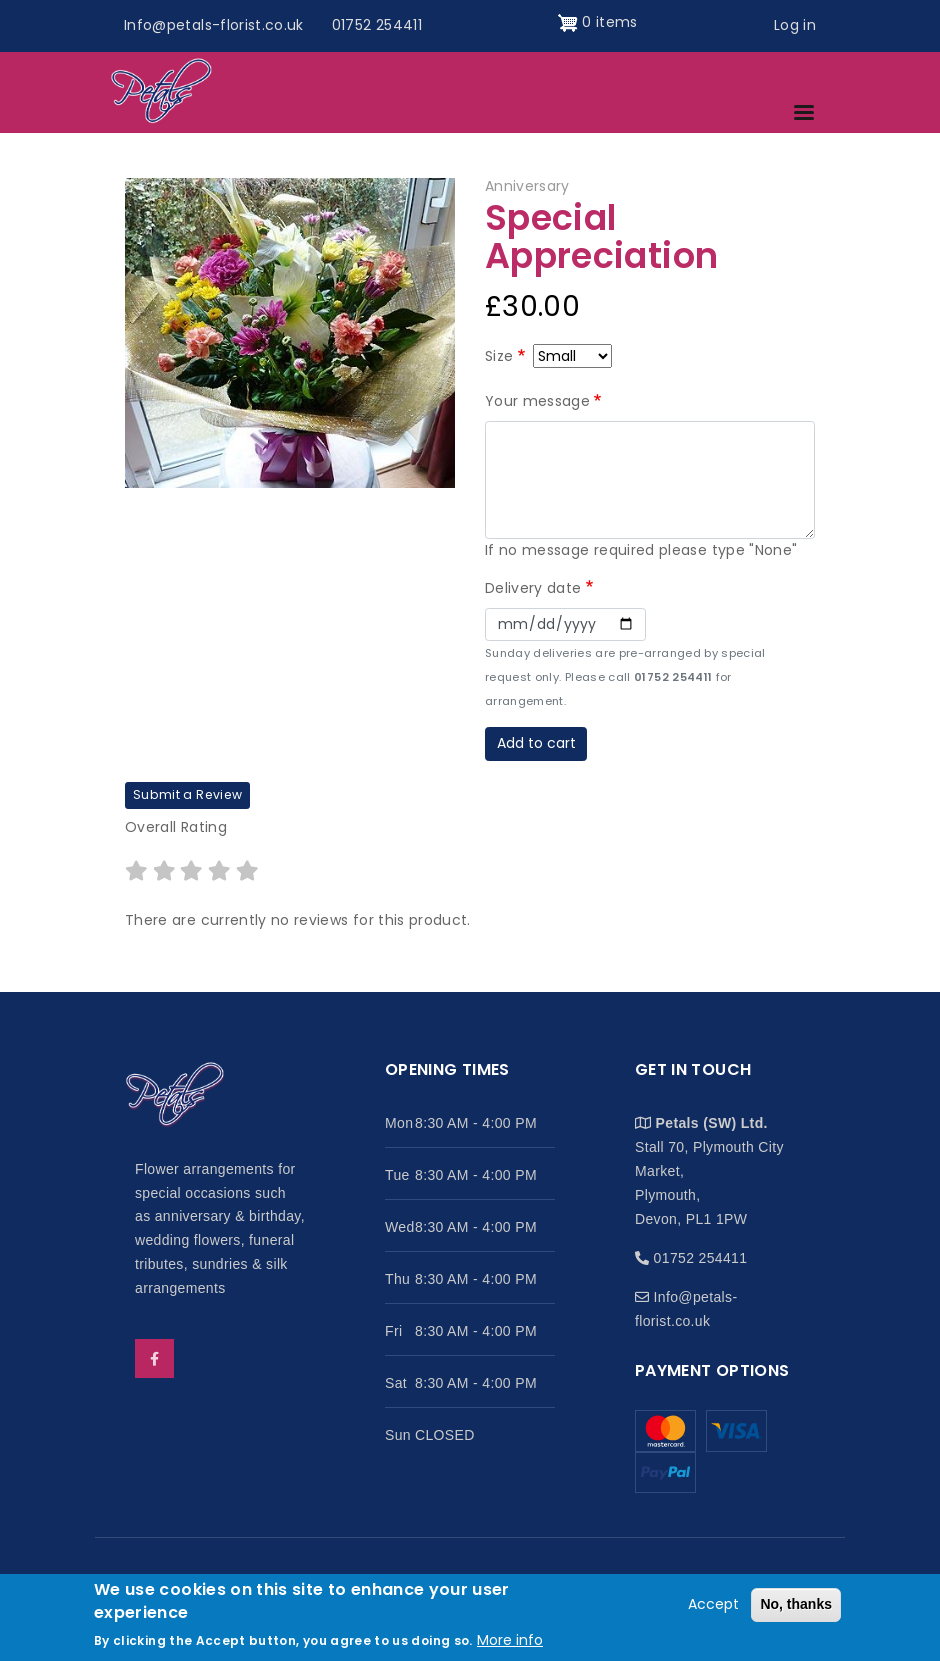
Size (499, 356)
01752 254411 (377, 25)
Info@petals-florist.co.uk (214, 25)
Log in (795, 25)
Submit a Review (187, 794)
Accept (713, 1604)
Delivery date (533, 588)
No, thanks (796, 1604)
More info (510, 1640)
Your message (537, 401)
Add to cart (536, 743)
